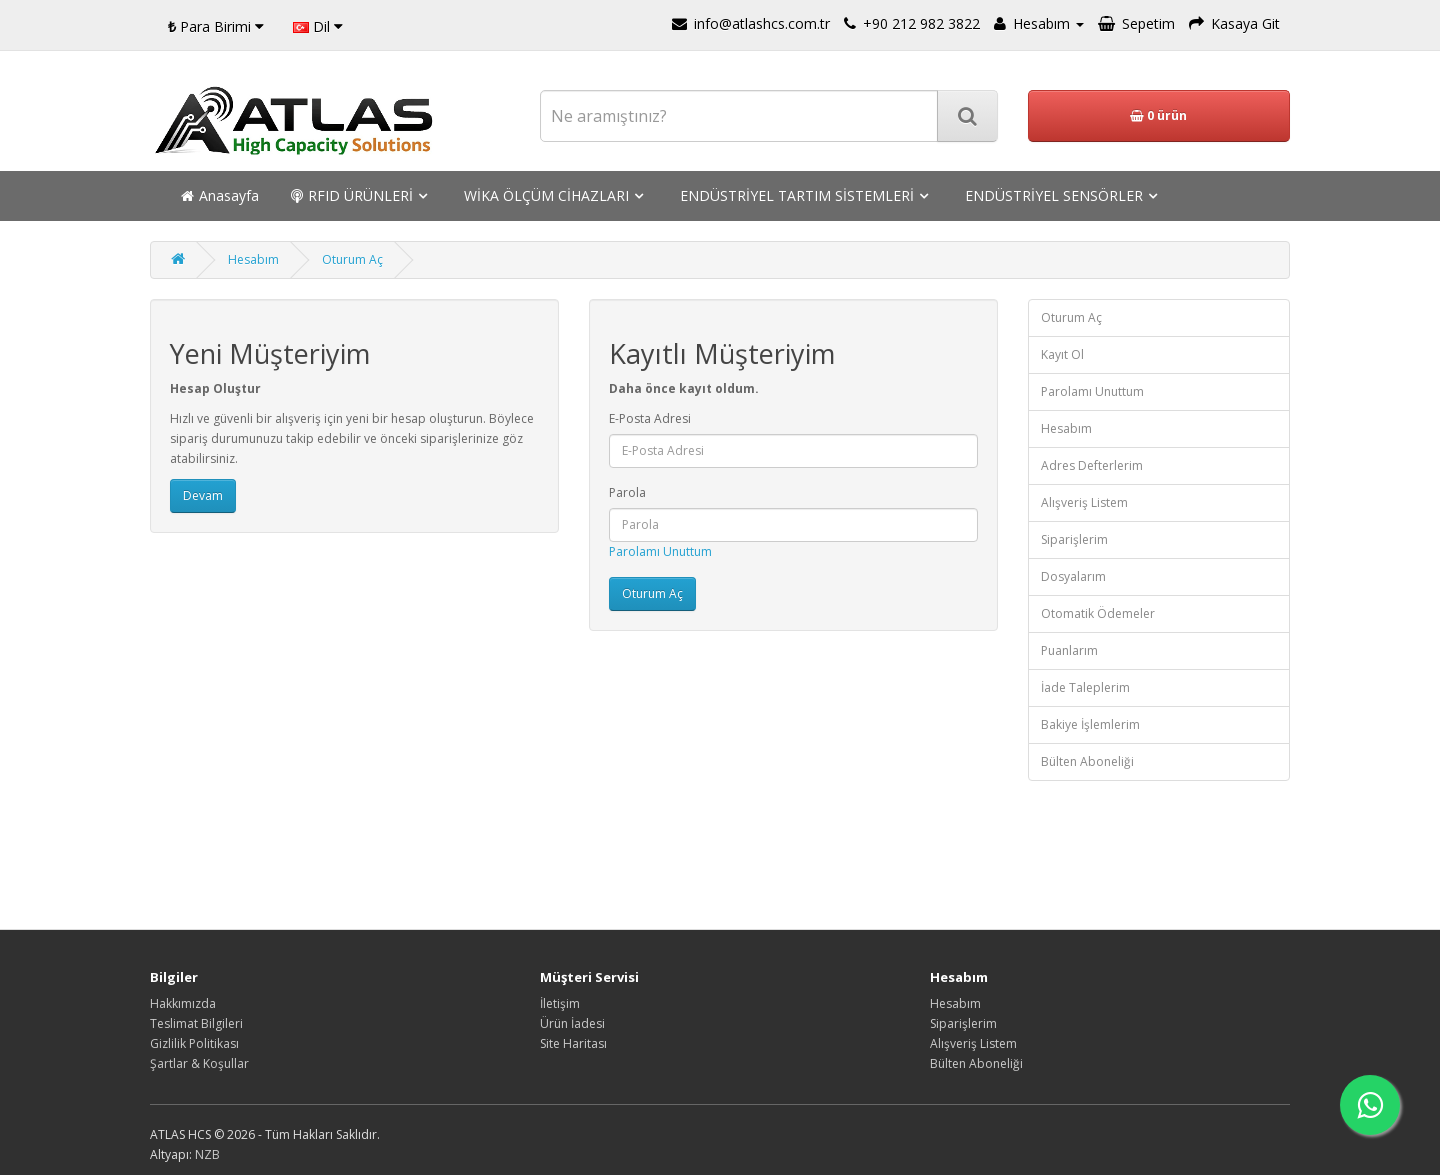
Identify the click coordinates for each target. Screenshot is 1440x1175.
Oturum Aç (352, 259)
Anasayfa (220, 195)
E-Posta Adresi (650, 418)
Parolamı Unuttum (660, 551)
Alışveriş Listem (1084, 502)
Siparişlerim (1074, 539)
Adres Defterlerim (1092, 465)
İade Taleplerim (1085, 687)
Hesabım (253, 259)
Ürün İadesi (572, 1023)
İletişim (560, 1003)
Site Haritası (573, 1043)
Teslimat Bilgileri (196, 1023)
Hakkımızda (183, 1003)
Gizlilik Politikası (194, 1043)
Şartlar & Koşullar (199, 1063)
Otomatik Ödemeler (1098, 613)
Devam (203, 495)
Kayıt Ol (1062, 354)
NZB (207, 1154)
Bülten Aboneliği (1087, 761)
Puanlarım (1069, 650)
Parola (627, 492)
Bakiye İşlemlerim (1090, 724)
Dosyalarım (1073, 576)
